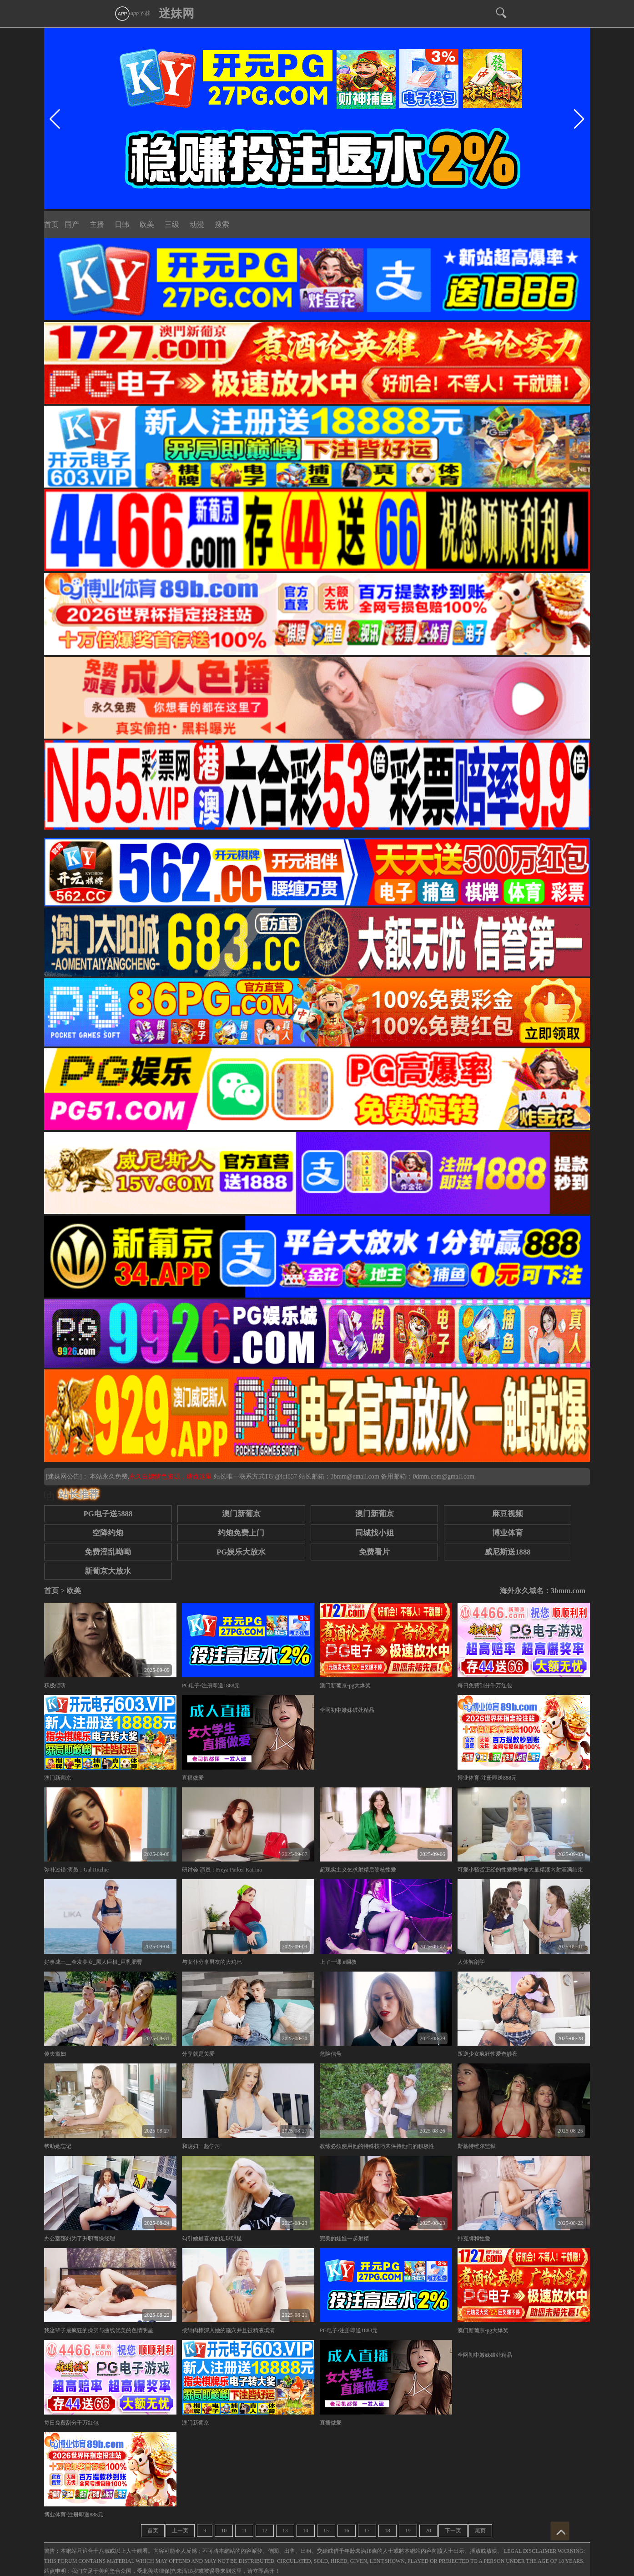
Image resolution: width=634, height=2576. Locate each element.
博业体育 (507, 1533)
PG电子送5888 (107, 1513)
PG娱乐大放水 (241, 1552)
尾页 (480, 2530)
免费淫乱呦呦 (108, 1552)
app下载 (132, 13)
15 (326, 2530)
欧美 (147, 224)
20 (428, 2530)
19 (408, 2530)
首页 (51, 224)
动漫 (197, 224)
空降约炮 (107, 1533)
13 (285, 2530)
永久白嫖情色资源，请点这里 (171, 1476)
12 (264, 2530)
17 (367, 2530)
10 (223, 2530)
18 (387, 2530)
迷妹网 (176, 13)
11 (244, 2530)
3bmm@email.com (355, 1476)
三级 (172, 224)
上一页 (180, 2530)
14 (305, 2530)
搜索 (222, 224)
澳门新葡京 (241, 1513)
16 (346, 2530)
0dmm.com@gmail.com (443, 1476)
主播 (97, 224)
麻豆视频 (507, 1513)
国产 (72, 224)
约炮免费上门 (241, 1533)
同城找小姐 (374, 1533)
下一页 (453, 2530)
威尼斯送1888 (507, 1552)
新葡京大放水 (108, 1571)
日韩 (122, 224)
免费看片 (374, 1552)
